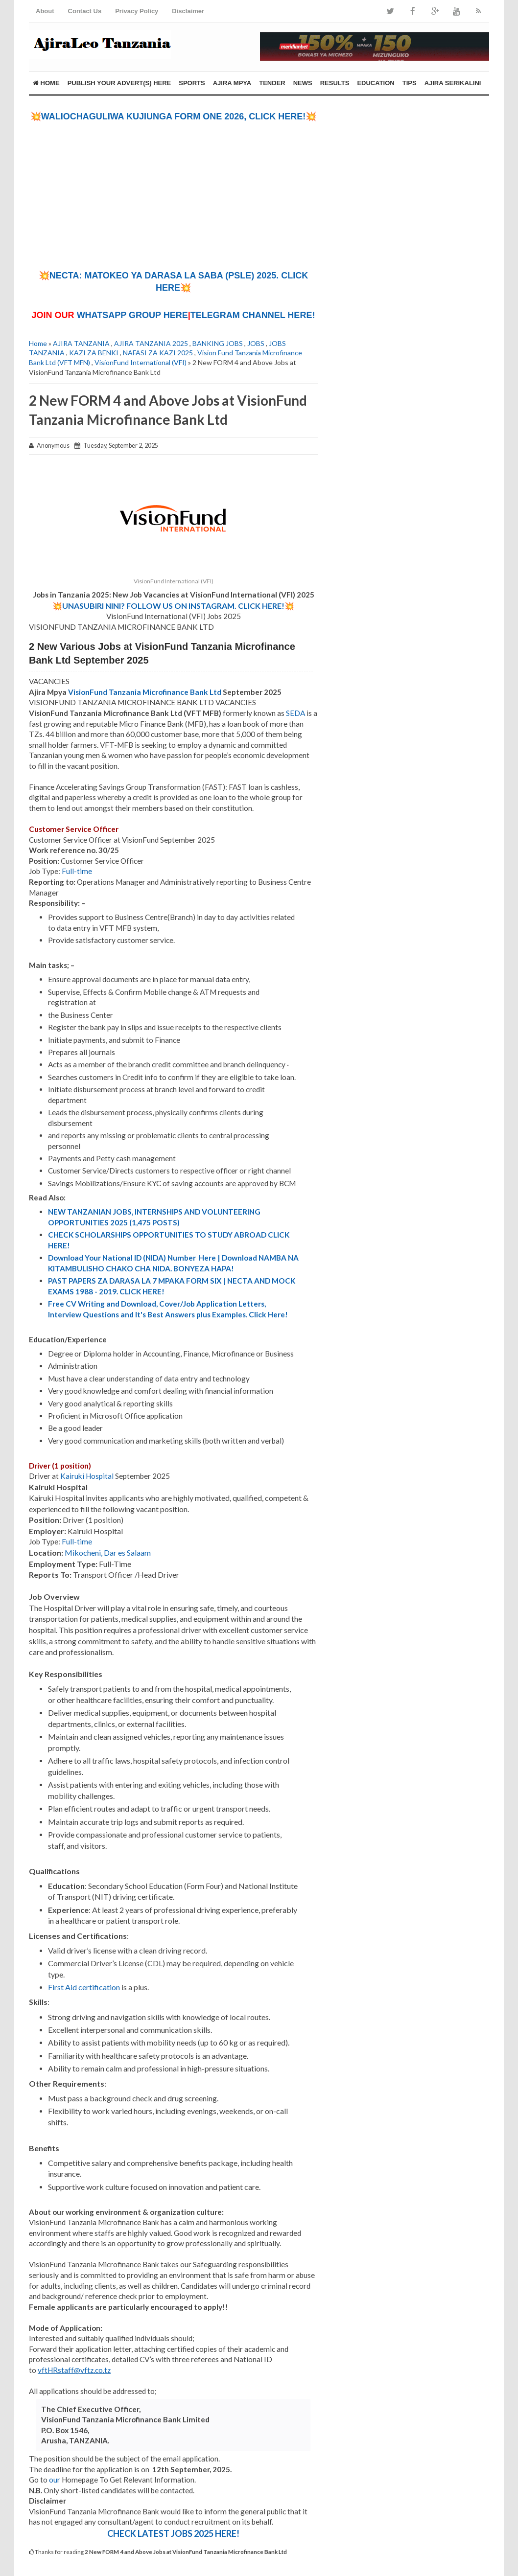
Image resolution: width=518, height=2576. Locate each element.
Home (46, 83)
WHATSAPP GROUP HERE (132, 315)
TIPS (409, 83)
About (45, 11)
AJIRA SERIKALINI (452, 83)
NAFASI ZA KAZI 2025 (158, 352)
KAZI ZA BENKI (93, 352)
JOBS (255, 343)
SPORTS (192, 83)
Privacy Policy (136, 11)
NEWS (302, 83)
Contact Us (85, 11)
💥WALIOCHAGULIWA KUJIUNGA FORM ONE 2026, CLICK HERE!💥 (173, 116)
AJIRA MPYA (232, 83)
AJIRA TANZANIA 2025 (151, 343)
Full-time (77, 871)
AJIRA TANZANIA (81, 343)
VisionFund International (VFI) (140, 362)
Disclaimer (188, 11)
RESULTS (335, 83)
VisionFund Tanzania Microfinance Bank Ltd (144, 692)
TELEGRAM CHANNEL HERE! (252, 315)
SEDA (295, 713)
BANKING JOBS (217, 343)
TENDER (272, 83)
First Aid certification (84, 1987)
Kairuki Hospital (87, 1476)
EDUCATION (375, 83)
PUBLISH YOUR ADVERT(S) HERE (119, 83)
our (54, 2479)
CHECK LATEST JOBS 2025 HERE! (173, 2533)
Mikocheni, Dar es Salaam (108, 1552)
